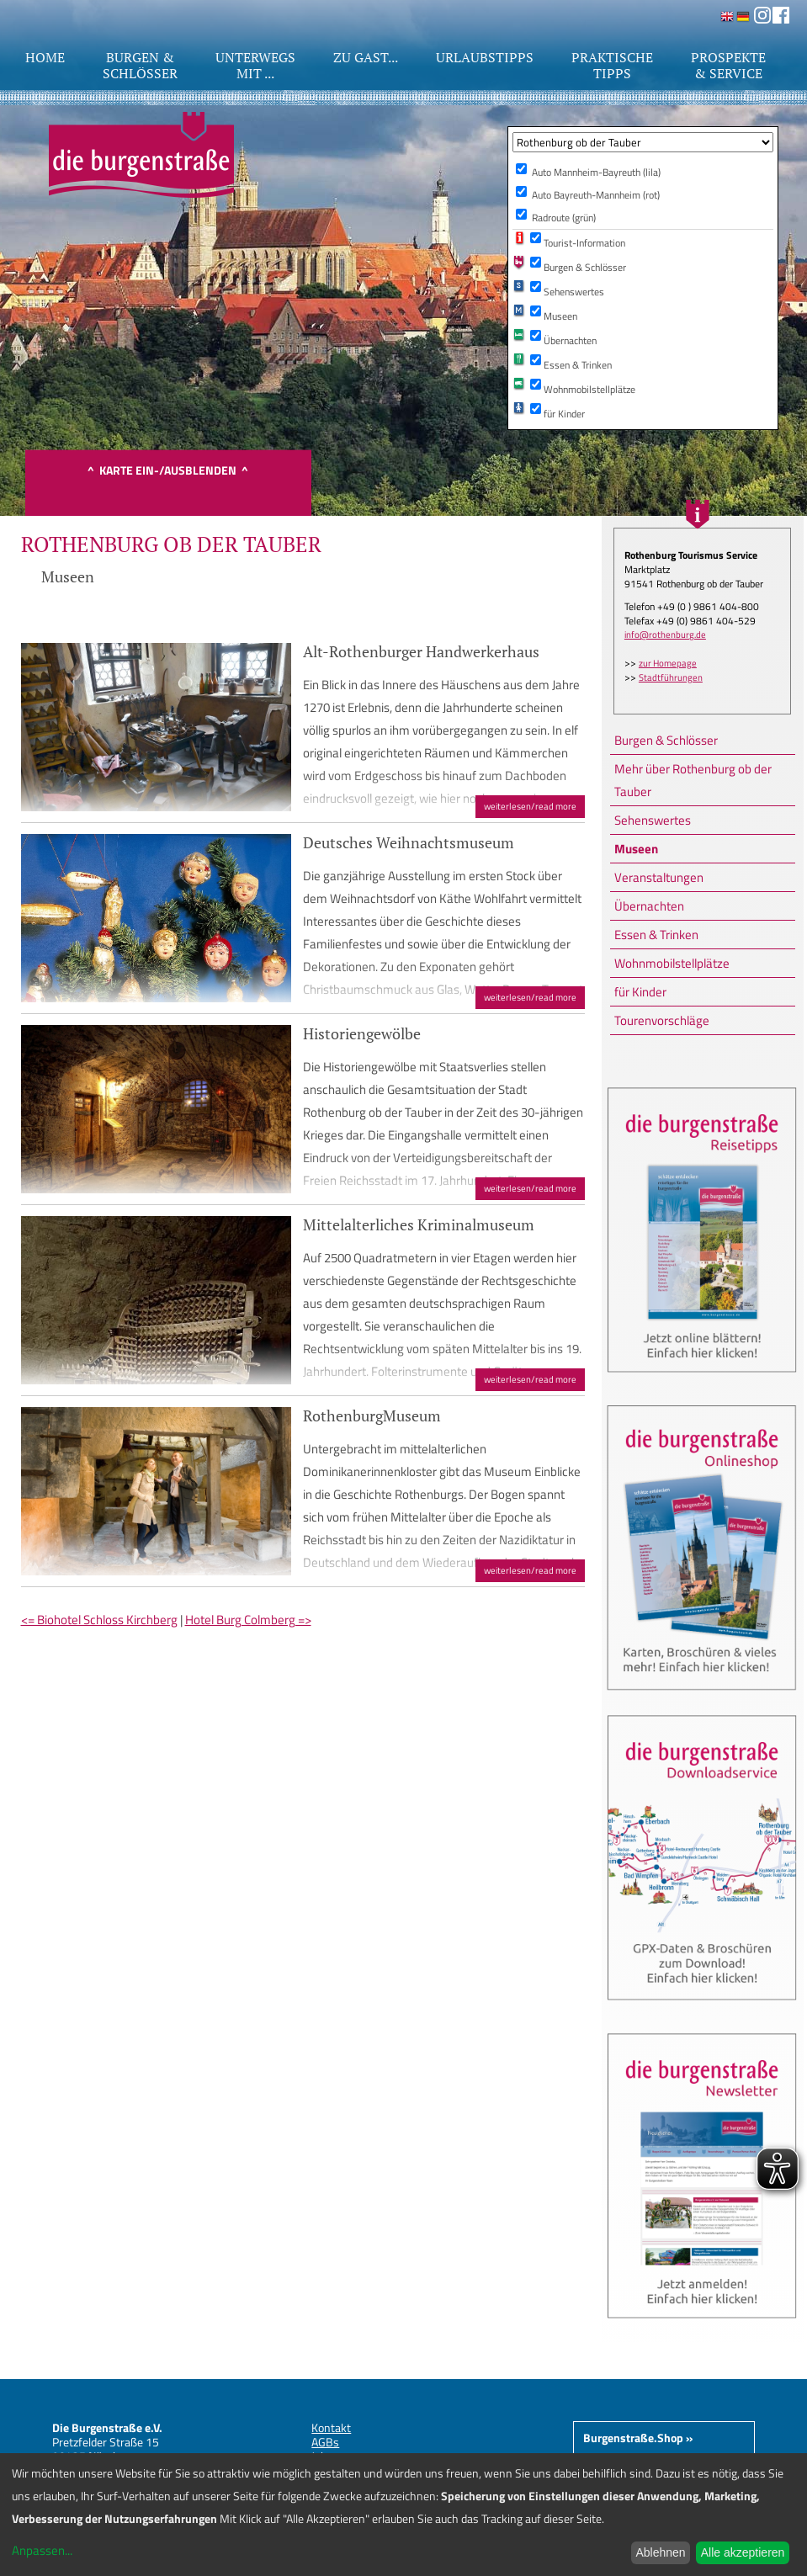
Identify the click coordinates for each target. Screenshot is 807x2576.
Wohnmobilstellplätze (672, 963)
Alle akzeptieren (743, 2552)
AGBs (325, 2442)
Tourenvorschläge (661, 1020)
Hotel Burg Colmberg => (248, 1619)
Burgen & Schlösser (666, 740)
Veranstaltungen (658, 877)
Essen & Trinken (656, 934)
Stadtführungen (671, 677)
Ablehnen (660, 2552)
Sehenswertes (652, 820)
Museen (636, 848)
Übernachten (649, 906)
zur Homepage (668, 663)
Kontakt (331, 2427)
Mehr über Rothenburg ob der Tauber (693, 780)
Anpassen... (42, 2550)
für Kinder (640, 991)
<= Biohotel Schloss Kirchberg (99, 1619)
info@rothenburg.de (665, 634)
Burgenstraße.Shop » (638, 2437)
